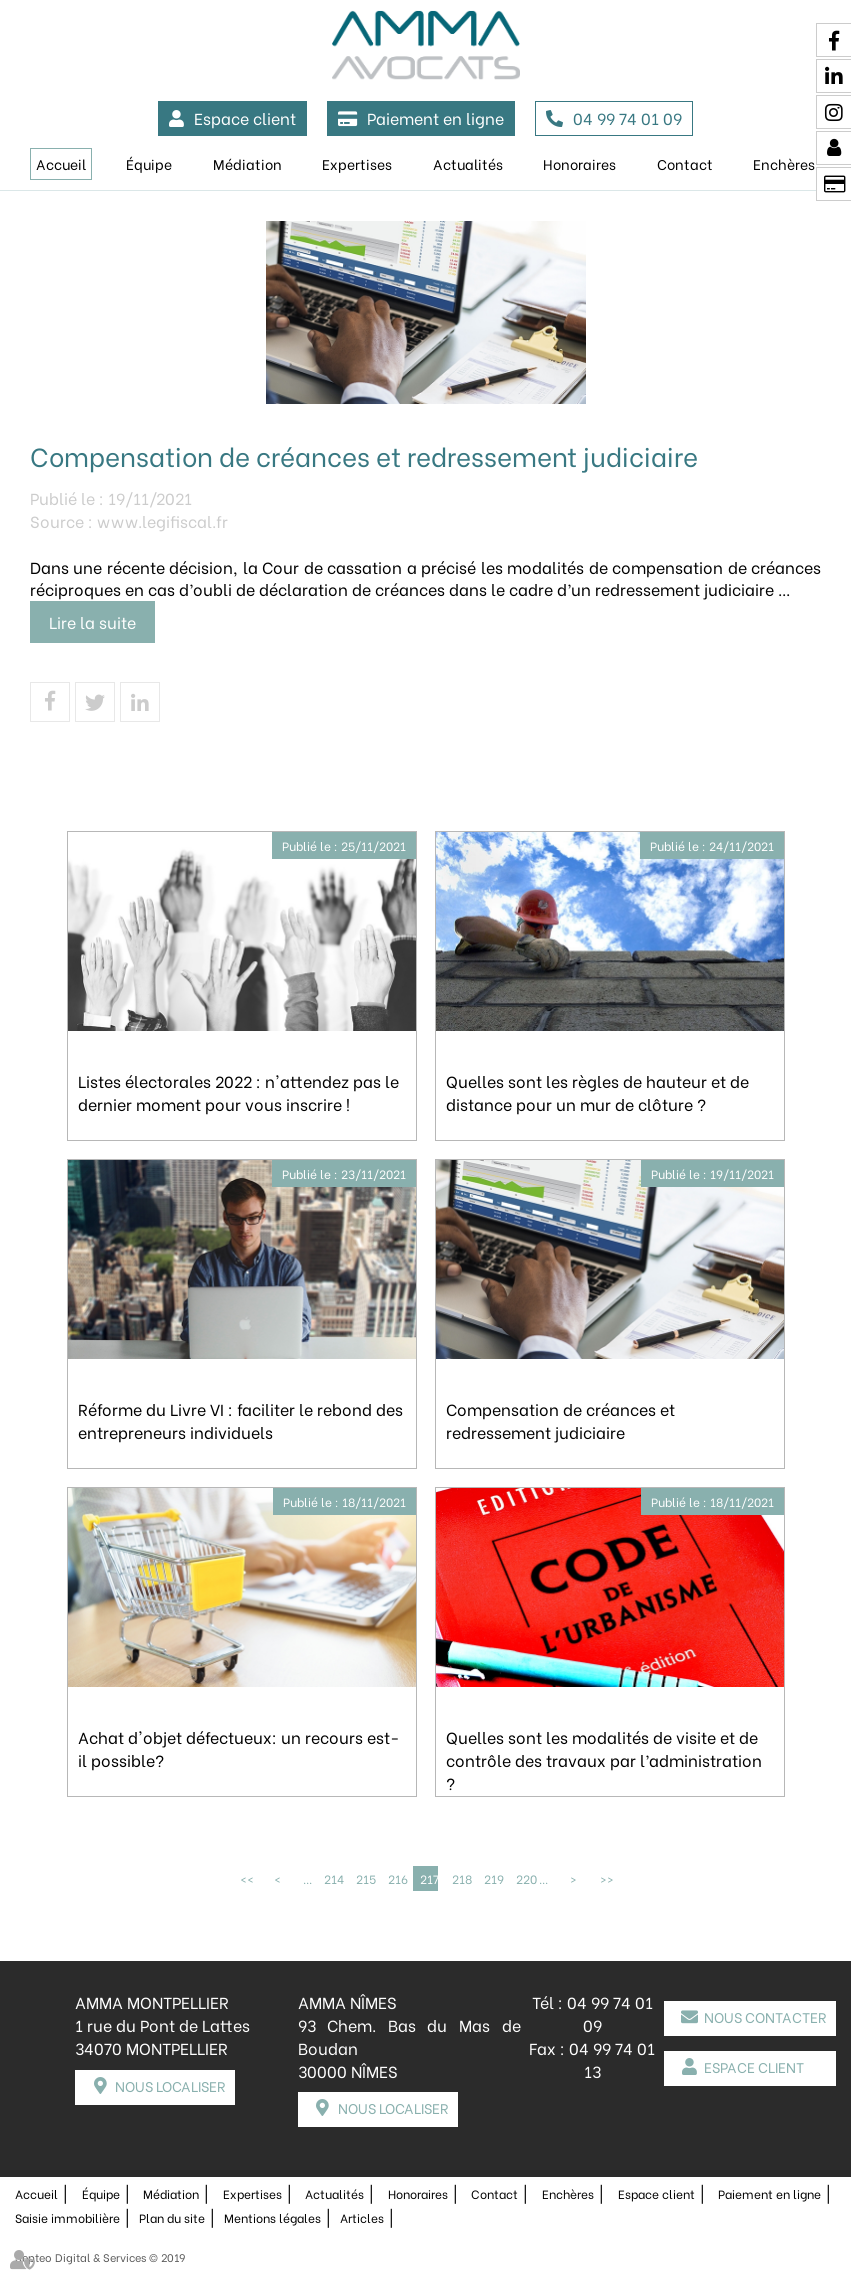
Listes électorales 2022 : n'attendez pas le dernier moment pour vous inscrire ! (238, 1092)
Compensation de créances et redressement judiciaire (560, 1420)
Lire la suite (92, 621)
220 (525, 1878)
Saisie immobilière (67, 2217)
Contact (685, 163)
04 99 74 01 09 (627, 117)
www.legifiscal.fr (162, 520)
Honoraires (579, 163)
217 (429, 1878)
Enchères (568, 2193)
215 (365, 1878)
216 (397, 1878)
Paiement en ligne (435, 117)
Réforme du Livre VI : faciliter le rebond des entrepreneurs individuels (240, 1420)
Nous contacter (765, 2016)
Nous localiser (170, 2085)
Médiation (247, 163)
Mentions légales (272, 2217)
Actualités (468, 163)
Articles (362, 2217)
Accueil (61, 163)
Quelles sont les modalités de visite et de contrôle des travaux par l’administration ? (604, 1759)
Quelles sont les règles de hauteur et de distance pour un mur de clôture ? (597, 1092)
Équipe (149, 163)
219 (493, 1878)
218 (461, 1878)
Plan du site (172, 2217)
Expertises (357, 163)
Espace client (245, 117)
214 (333, 1878)
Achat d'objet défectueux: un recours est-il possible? (239, 1748)
